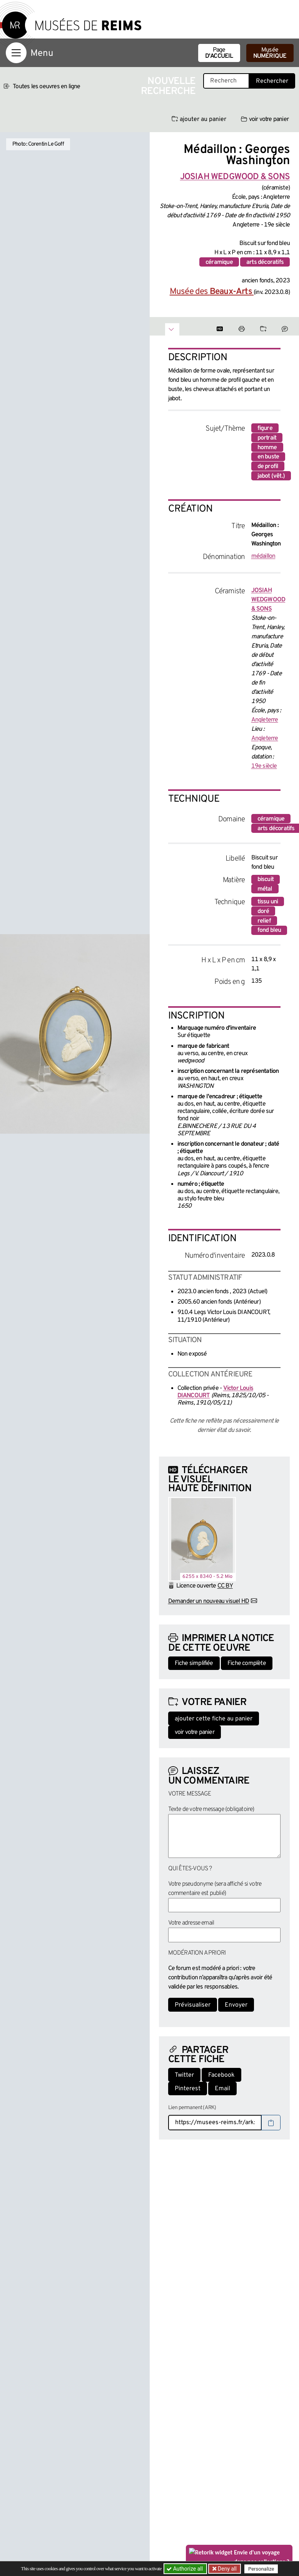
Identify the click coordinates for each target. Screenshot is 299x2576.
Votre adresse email (191, 1923)
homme (267, 447)
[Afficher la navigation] (16, 52)
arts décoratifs (265, 262)
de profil (268, 466)
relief (264, 921)
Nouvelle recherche (168, 86)
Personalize (262, 2569)
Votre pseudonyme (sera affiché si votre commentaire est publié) (215, 1888)
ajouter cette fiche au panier (213, 1719)
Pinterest (187, 2089)
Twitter (184, 2075)
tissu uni (267, 902)
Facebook (221, 2075)
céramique (219, 262)
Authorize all (185, 2569)
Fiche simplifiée (194, 1663)
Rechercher (272, 81)
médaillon (263, 556)
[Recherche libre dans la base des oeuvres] (226, 81)
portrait (267, 438)
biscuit (265, 879)
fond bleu (269, 930)
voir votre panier (265, 119)
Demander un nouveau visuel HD (208, 1601)
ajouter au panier (199, 119)
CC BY (225, 1586)
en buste (268, 457)
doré (263, 911)
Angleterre (264, 720)
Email (222, 2089)
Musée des (212, 291)
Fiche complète (246, 1663)
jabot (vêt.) (271, 476)
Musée (270, 53)
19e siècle (264, 766)
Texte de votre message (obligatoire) (211, 1809)
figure (264, 428)
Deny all (227, 2569)
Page (219, 53)
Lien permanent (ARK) (192, 2107)
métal (264, 889)
